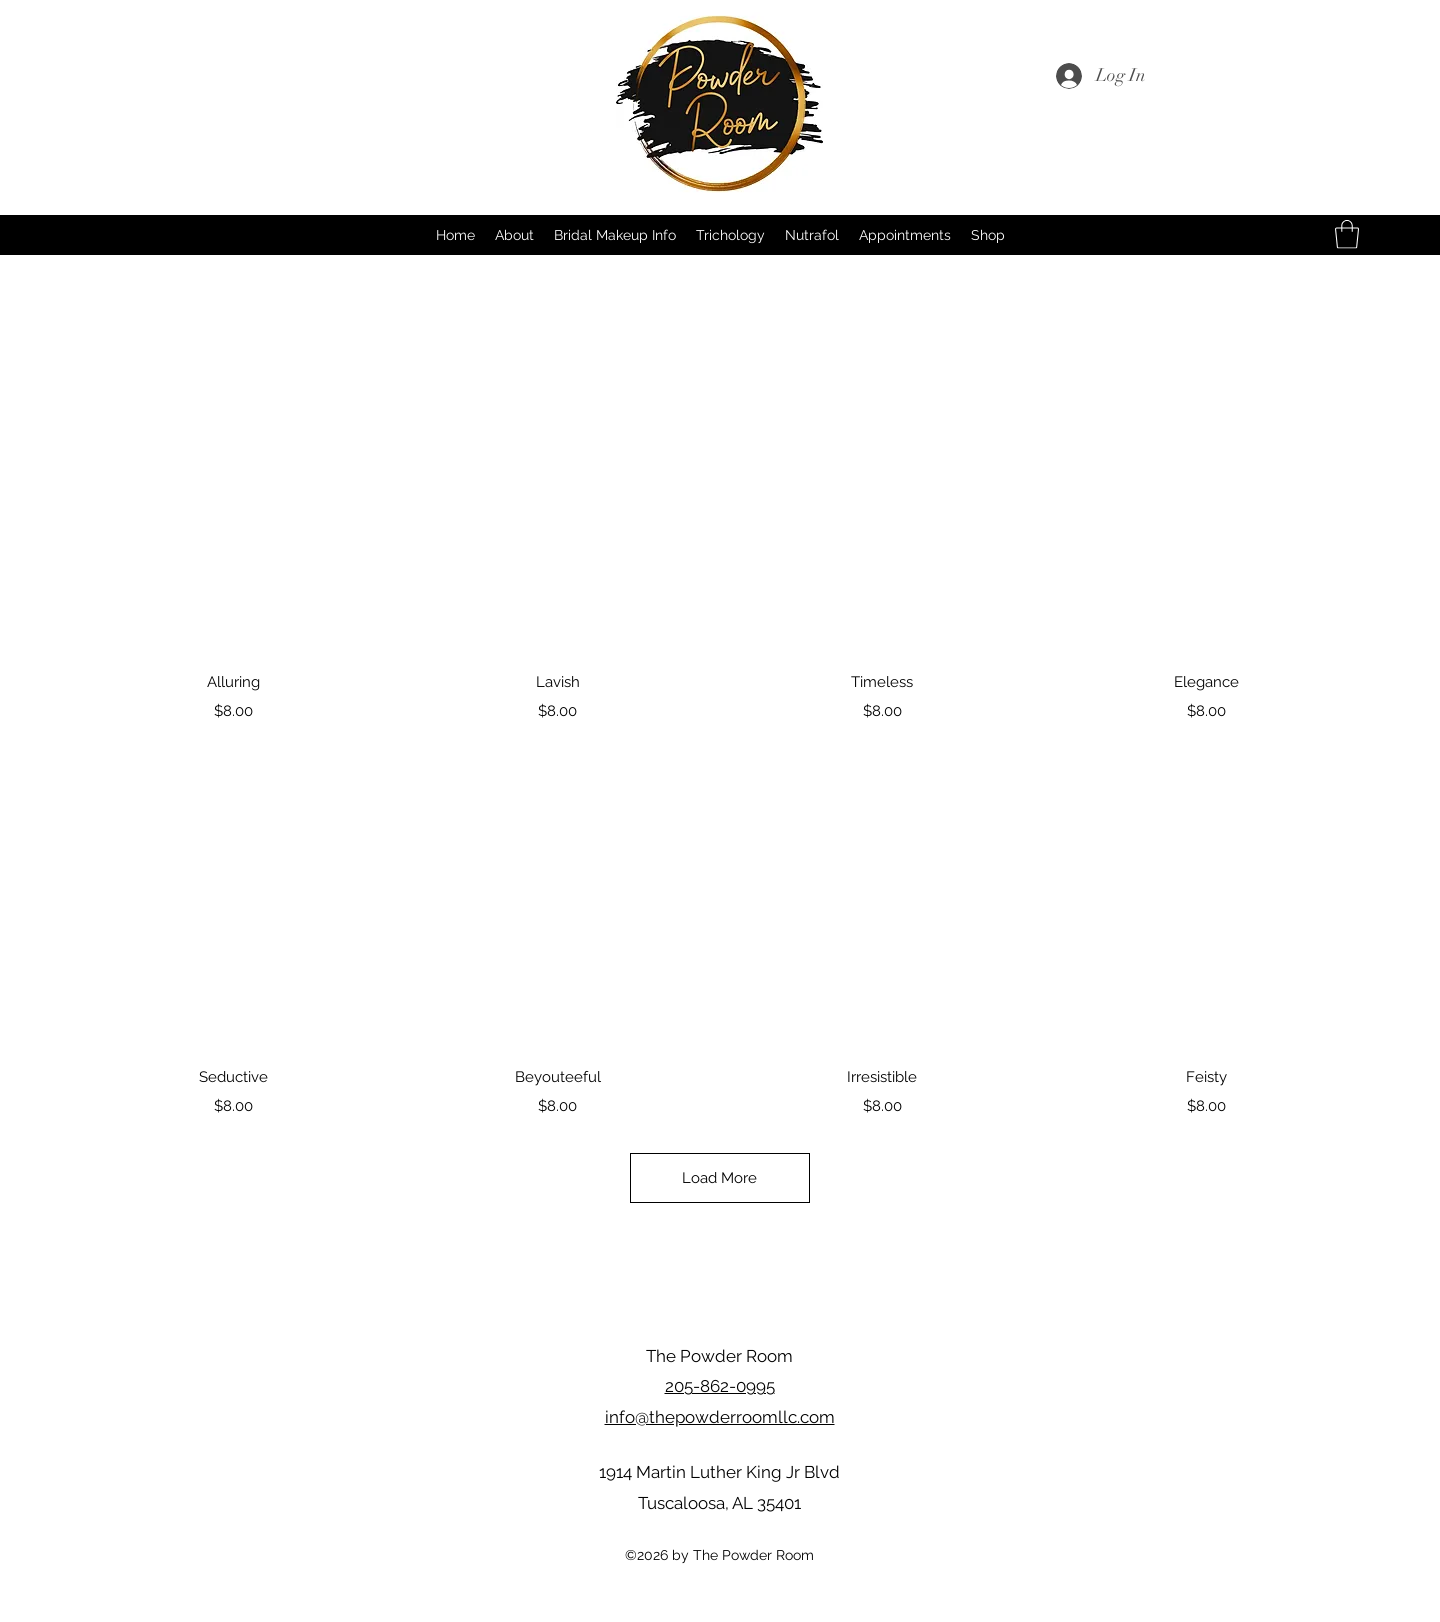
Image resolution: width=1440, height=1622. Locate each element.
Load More (720, 1178)
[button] (1347, 234)
